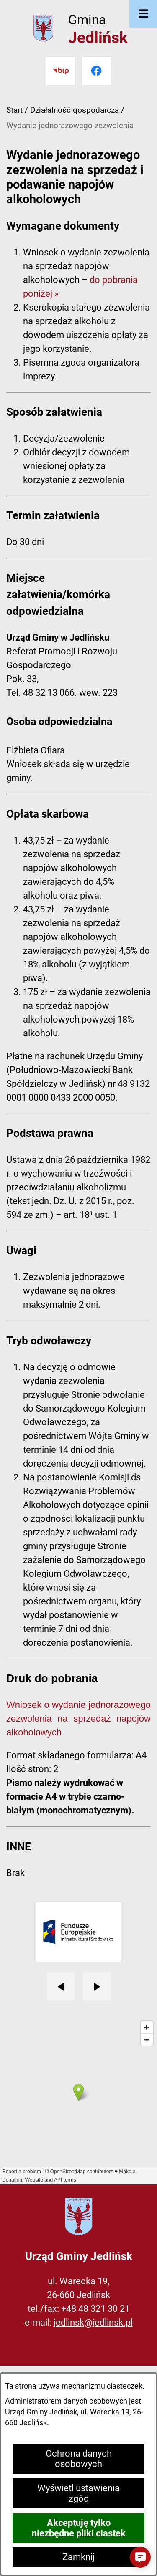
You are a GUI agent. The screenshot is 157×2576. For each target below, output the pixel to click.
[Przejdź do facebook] (96, 71)
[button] (140, 2557)
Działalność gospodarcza (74, 110)
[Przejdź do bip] (60, 71)
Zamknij (78, 2557)
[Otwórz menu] (143, 14)
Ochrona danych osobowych (79, 2458)
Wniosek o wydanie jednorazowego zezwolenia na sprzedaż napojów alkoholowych (78, 1719)
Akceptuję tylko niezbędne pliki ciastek (79, 2528)
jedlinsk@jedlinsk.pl (93, 2322)
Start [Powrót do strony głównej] (14, 110)
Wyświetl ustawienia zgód (78, 2493)
